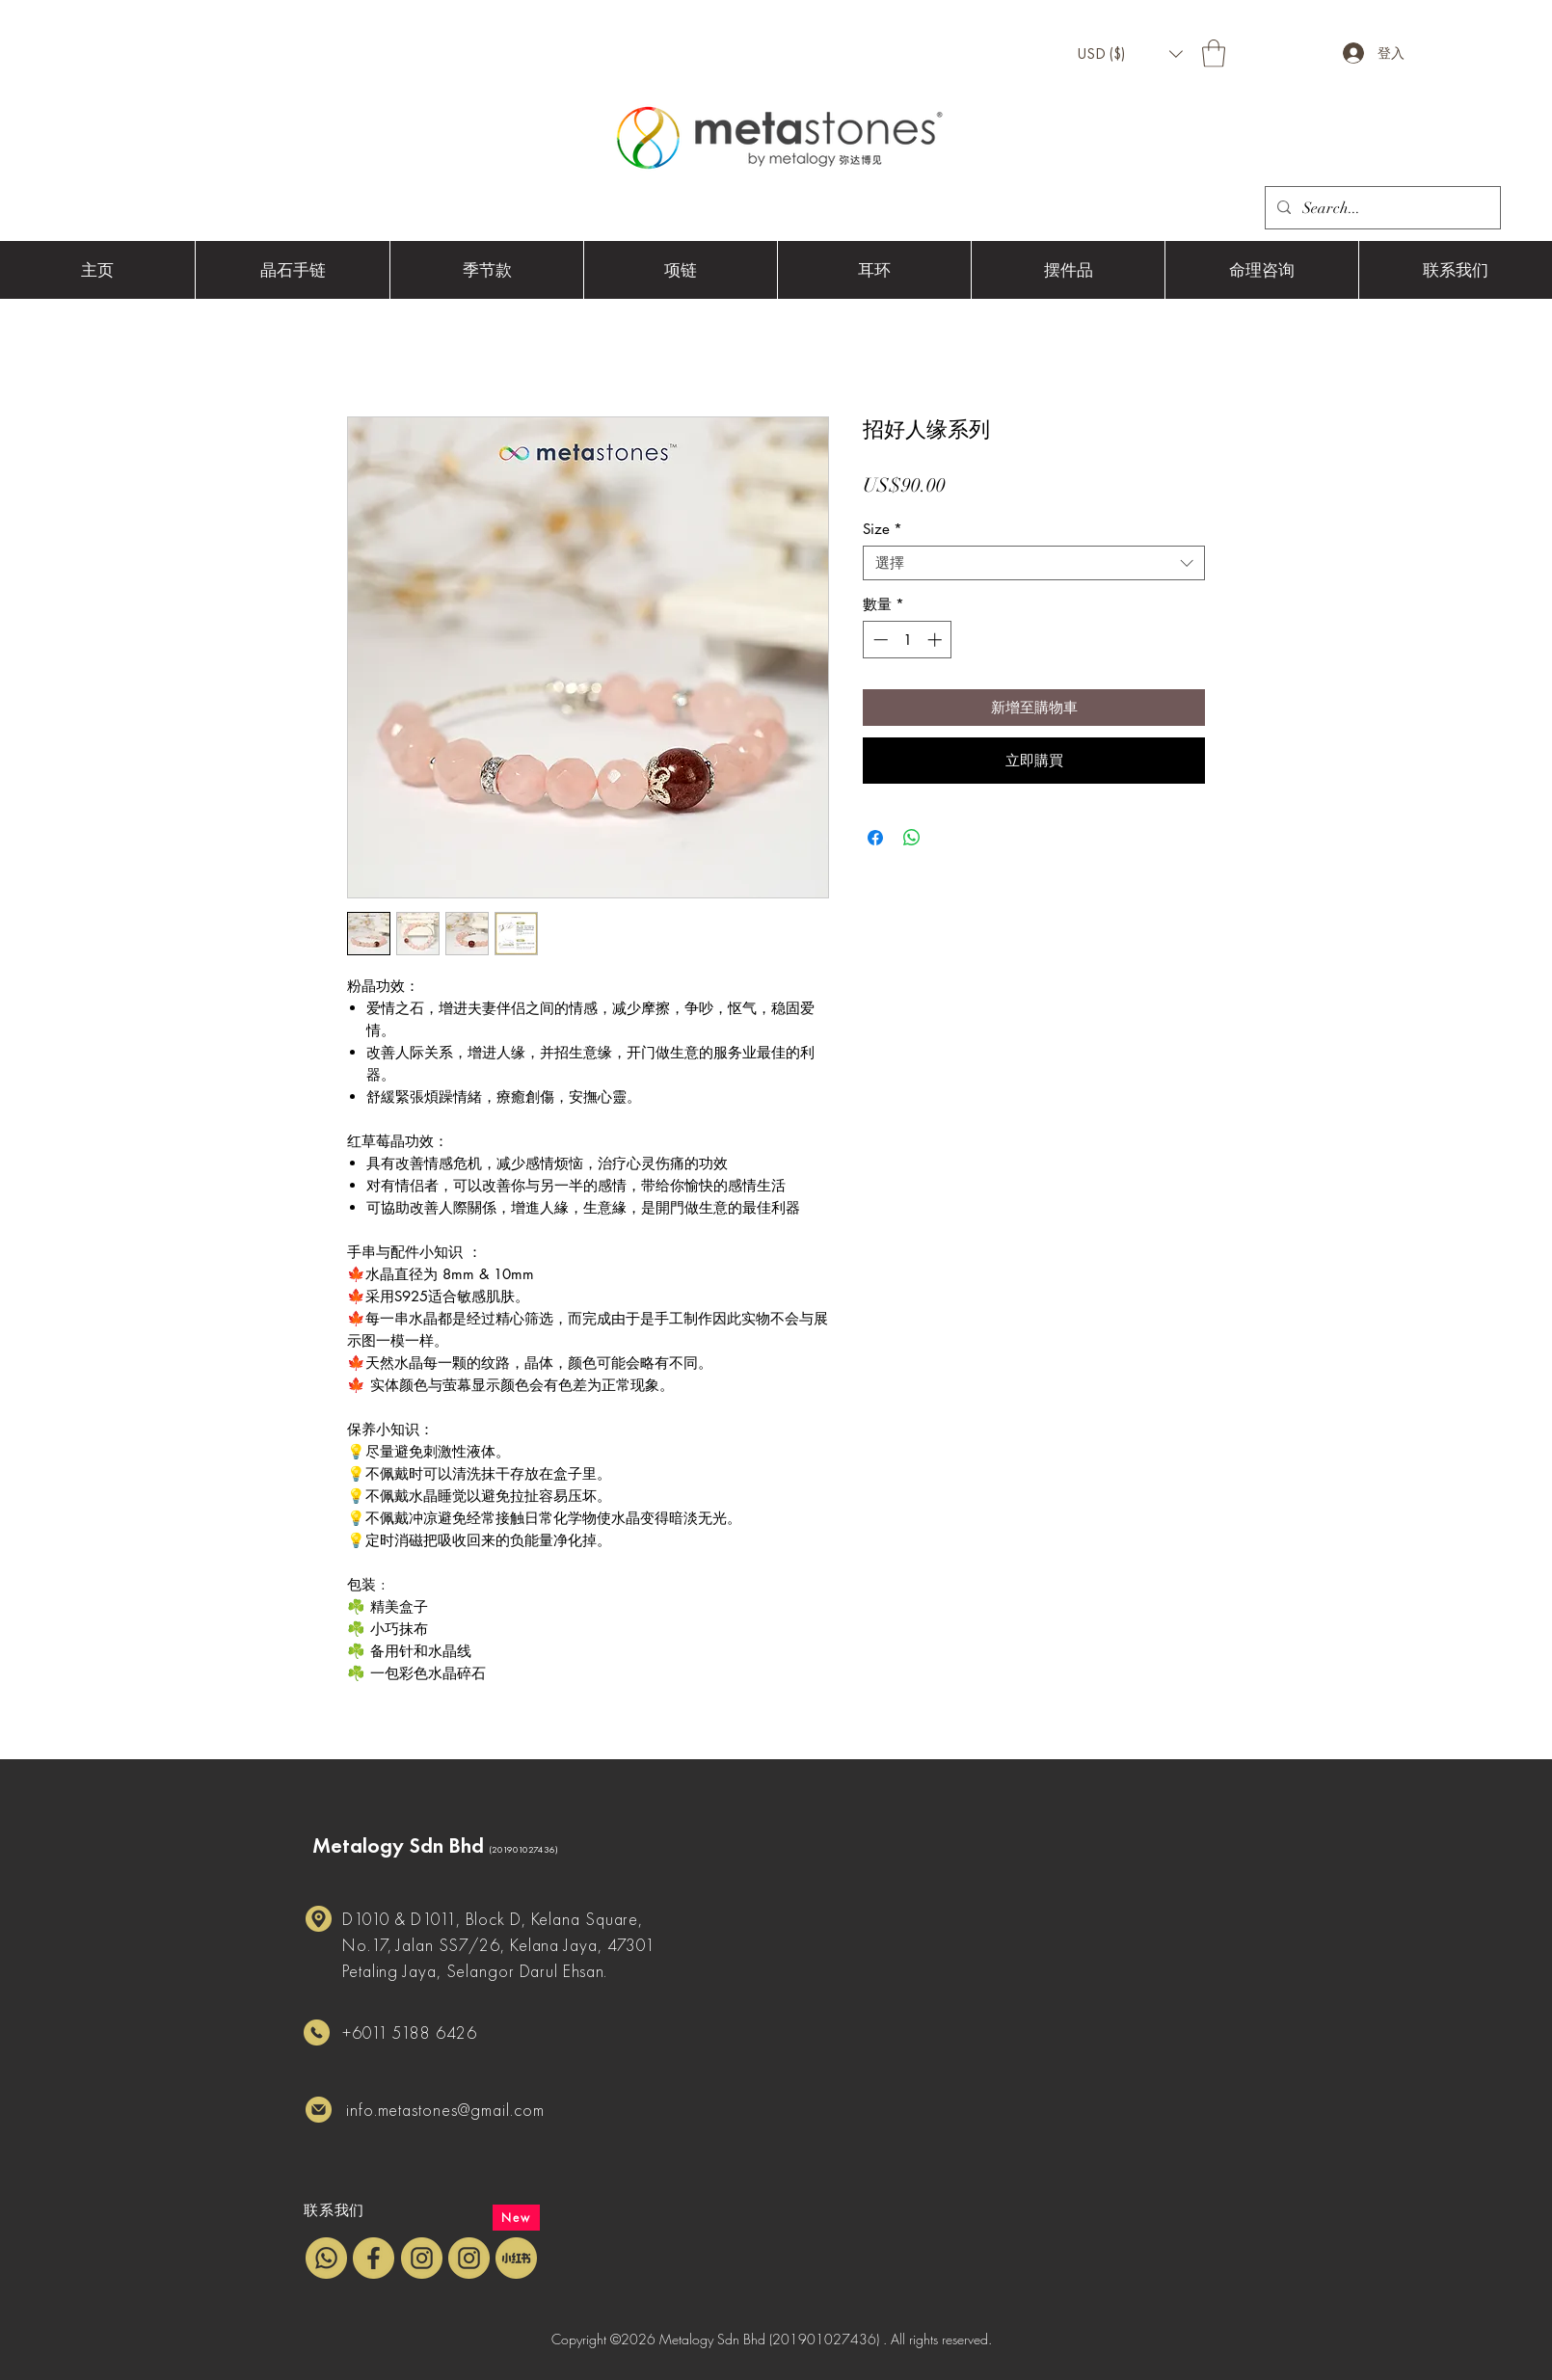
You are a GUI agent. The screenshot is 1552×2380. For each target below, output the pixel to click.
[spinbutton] (907, 639)
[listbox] (1129, 54)
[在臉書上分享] (875, 837)
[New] (516, 2218)
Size (882, 529)
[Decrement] (879, 639)
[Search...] (1380, 208)
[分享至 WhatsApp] (911, 837)
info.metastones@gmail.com (445, 2110)
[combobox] (1034, 563)
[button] (1129, 54)
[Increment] (936, 639)
